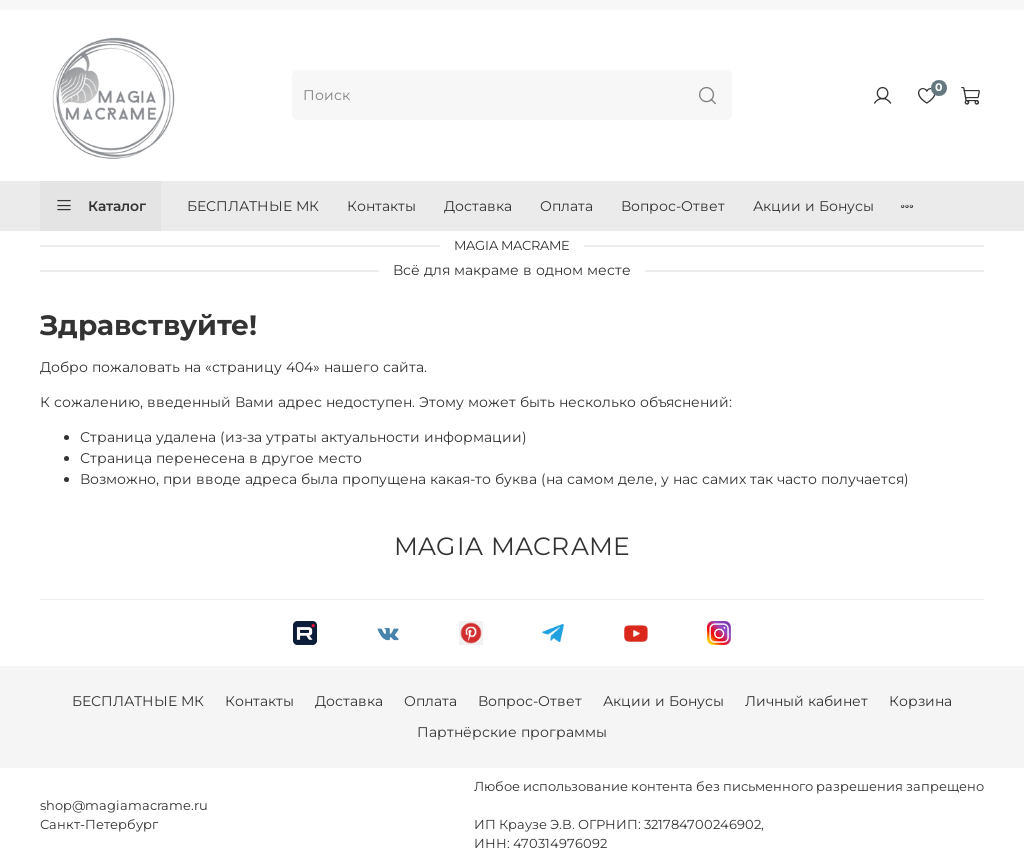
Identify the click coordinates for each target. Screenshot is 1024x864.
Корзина (920, 701)
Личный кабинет (806, 701)
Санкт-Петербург (99, 824)
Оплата (566, 206)
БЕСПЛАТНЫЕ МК (253, 206)
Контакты (381, 206)
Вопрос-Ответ (673, 206)
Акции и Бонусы (813, 206)
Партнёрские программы (512, 732)
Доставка (478, 206)
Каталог (100, 206)
